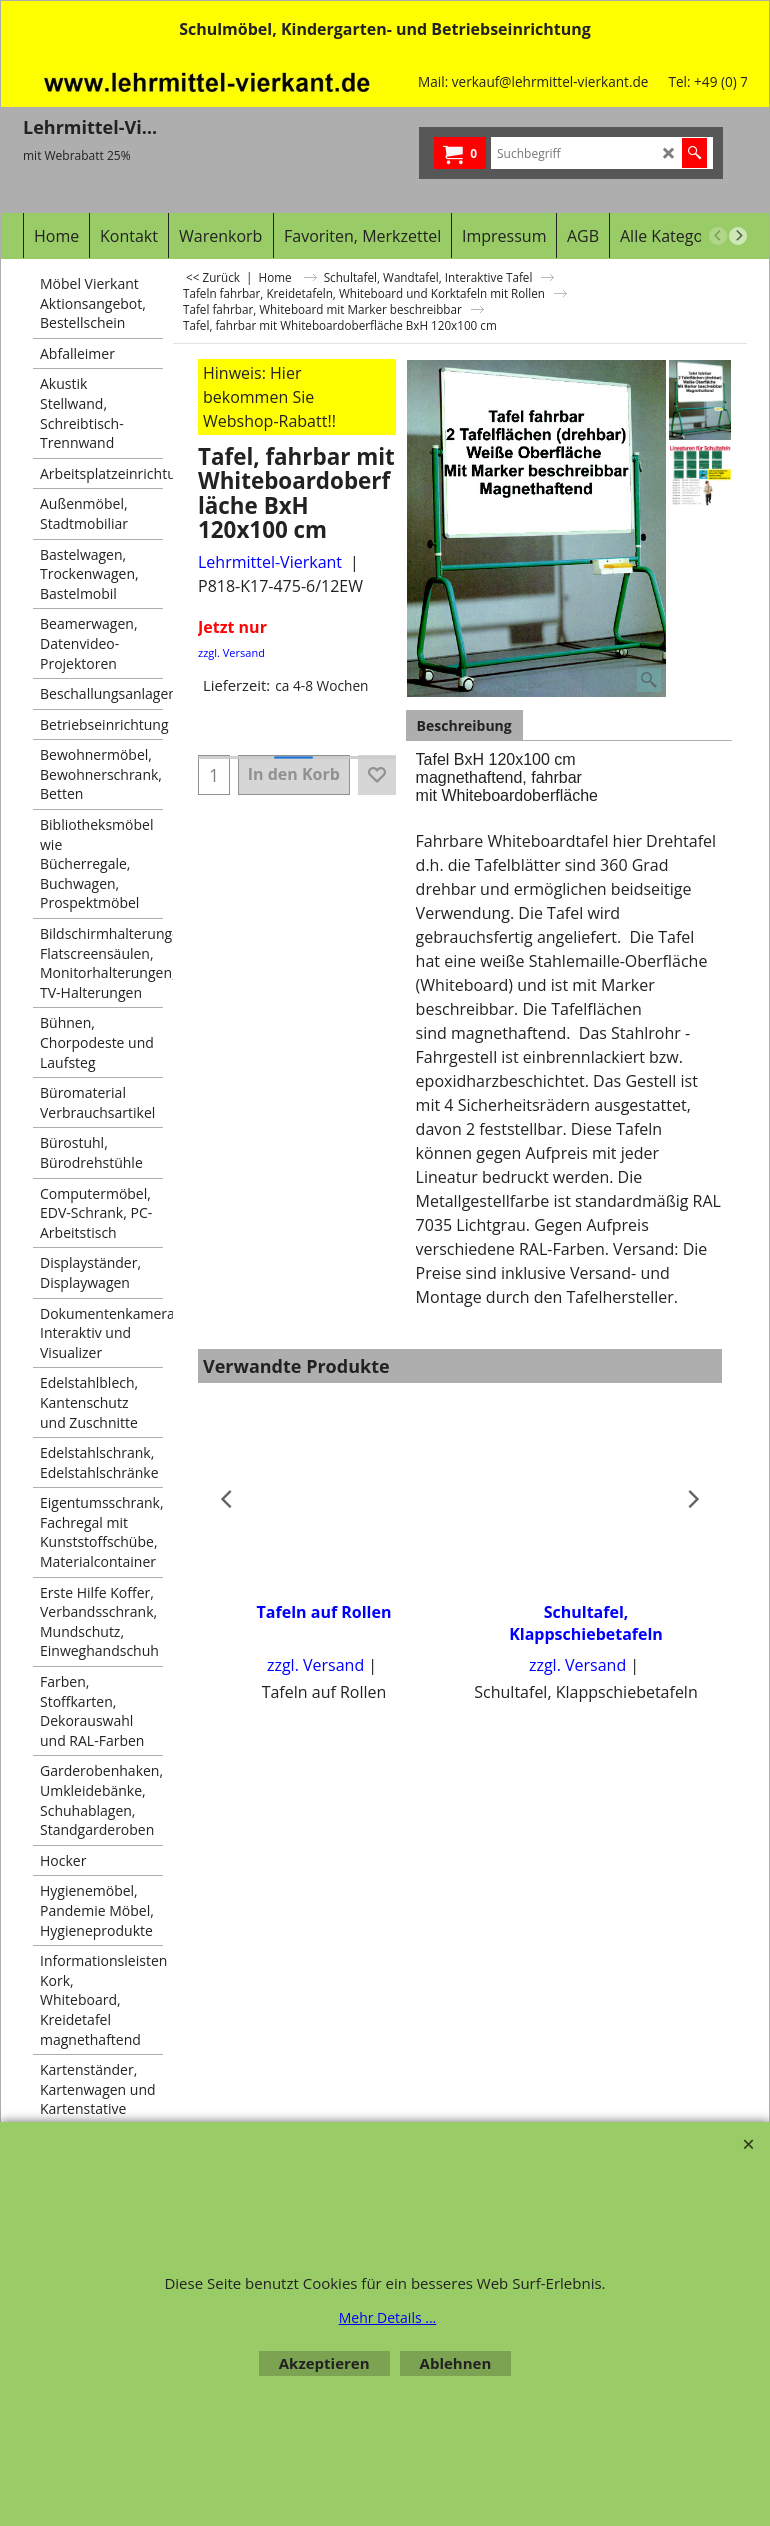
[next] (738, 236)
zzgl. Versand (231, 652)
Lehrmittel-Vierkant (270, 562)
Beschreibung (464, 725)
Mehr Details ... (388, 2317)
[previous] (718, 236)
